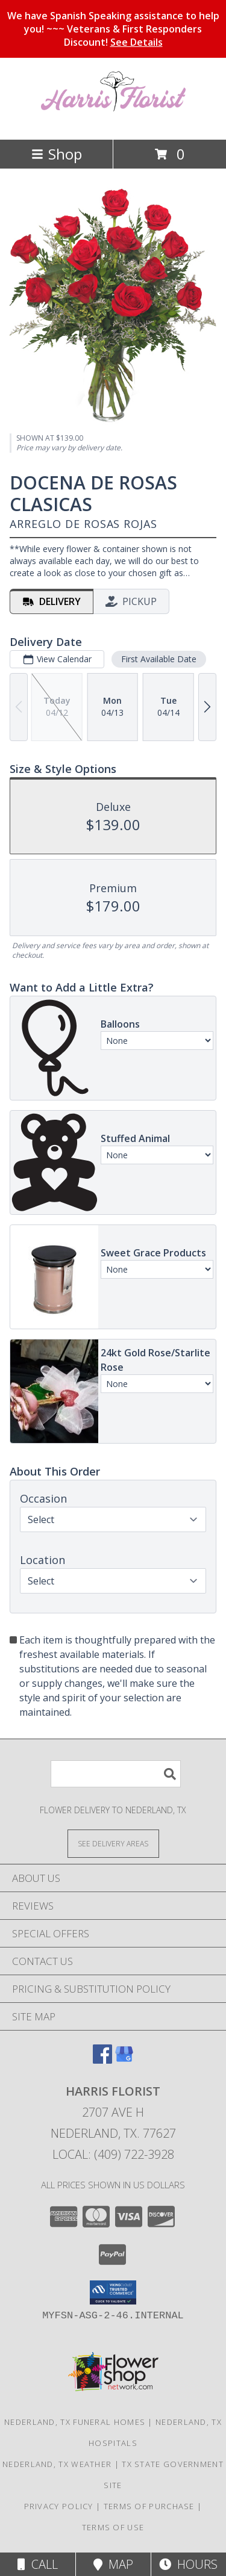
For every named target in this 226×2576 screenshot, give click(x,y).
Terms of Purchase (149, 2506)
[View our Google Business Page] (124, 2060)
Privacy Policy (58, 2506)
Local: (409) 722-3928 (113, 2154)
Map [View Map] (113, 2564)
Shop (56, 154)
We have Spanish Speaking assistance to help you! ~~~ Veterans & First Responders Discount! (113, 29)
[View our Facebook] (102, 2060)
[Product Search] (116, 1773)
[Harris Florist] (113, 122)
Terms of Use (113, 2527)
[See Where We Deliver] (113, 1843)
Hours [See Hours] (188, 2564)
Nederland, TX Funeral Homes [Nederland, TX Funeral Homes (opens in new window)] (74, 2421)
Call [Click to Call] (37, 2564)
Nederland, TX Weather (56, 2464)
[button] (113, 2292)
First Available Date (158, 658)
